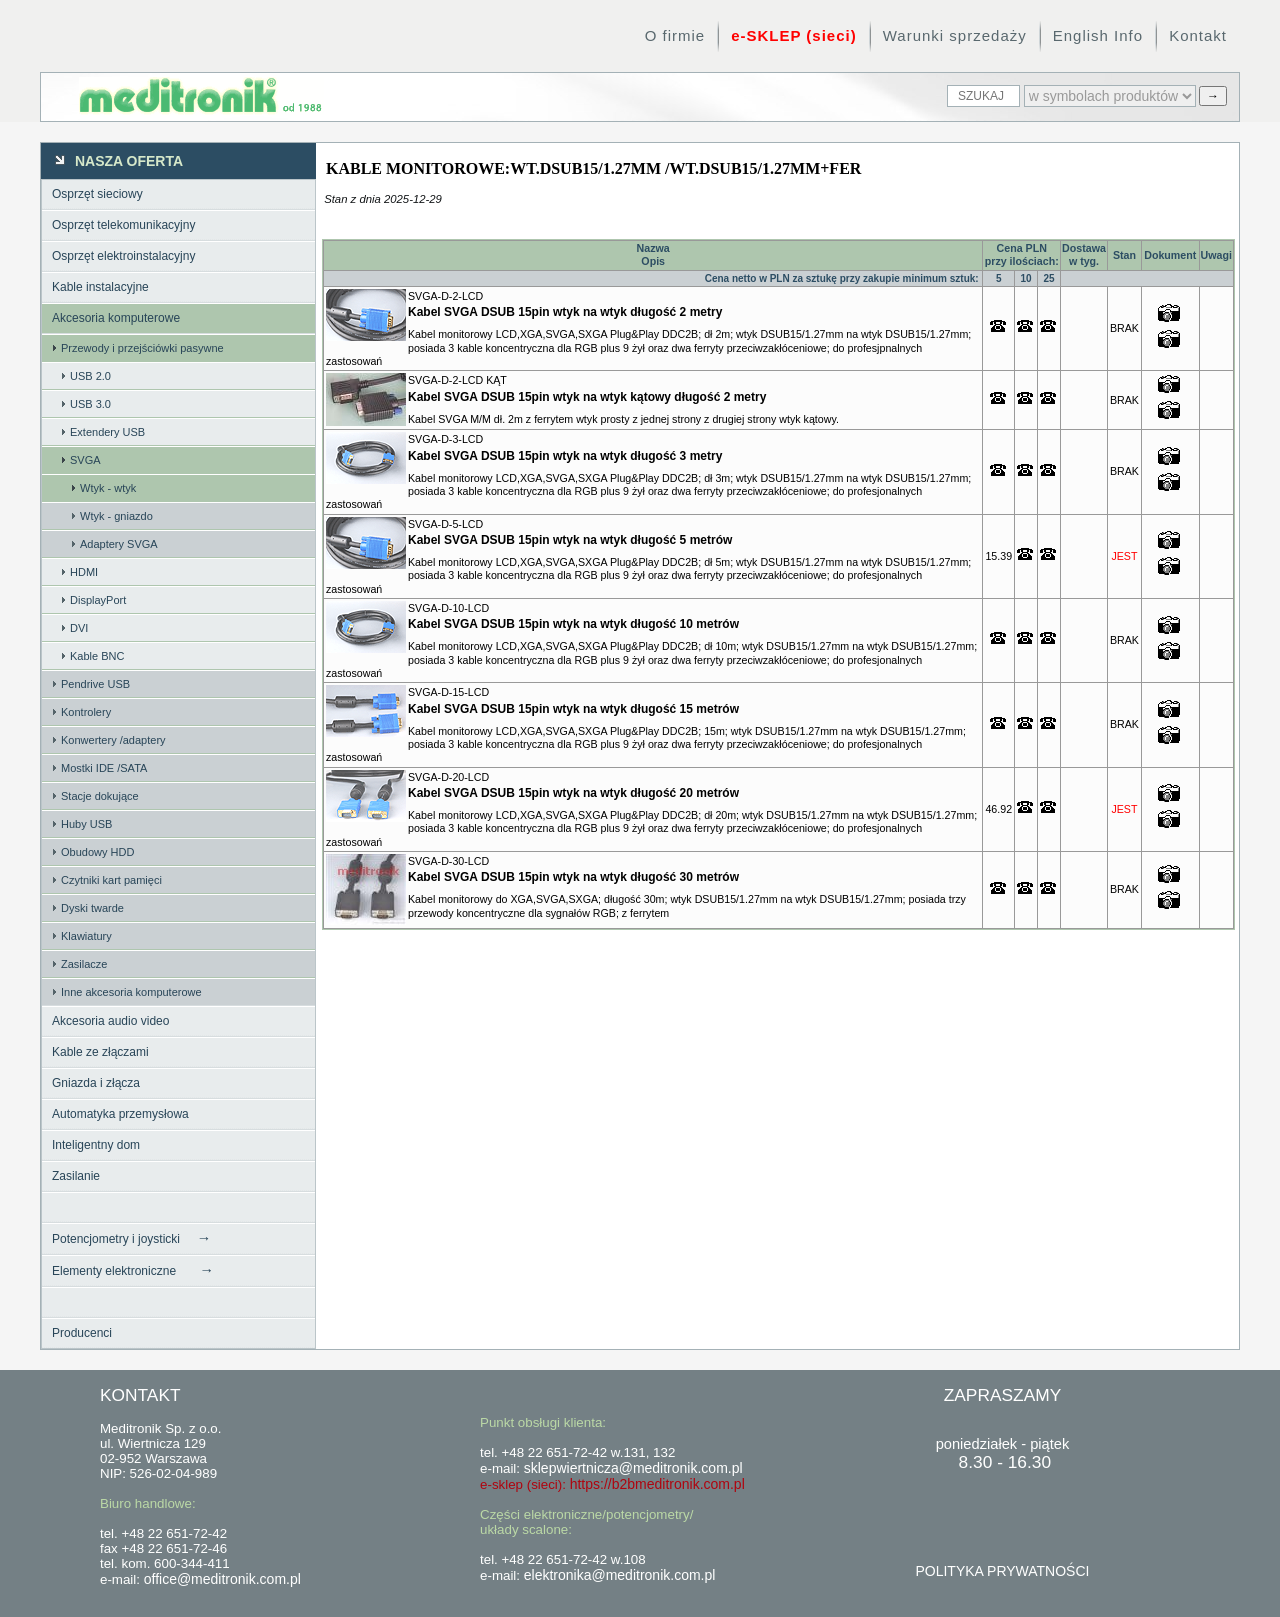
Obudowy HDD (97, 852)
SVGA (85, 460)
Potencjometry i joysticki (131, 1238)
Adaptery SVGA (119, 544)
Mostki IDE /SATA (104, 768)
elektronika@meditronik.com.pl (620, 1575)
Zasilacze (84, 964)
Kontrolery (86, 712)
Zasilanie (76, 1176)
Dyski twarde (92, 908)
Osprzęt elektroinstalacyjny (123, 256)
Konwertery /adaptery (113, 740)
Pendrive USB (95, 684)
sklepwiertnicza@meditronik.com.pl (633, 1468)
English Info (1098, 35)
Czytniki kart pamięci (111, 880)
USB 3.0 (90, 404)
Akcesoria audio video (110, 1021)
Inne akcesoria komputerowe (131, 992)
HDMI (84, 572)
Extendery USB (107, 432)
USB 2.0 (90, 376)
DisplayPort (98, 600)
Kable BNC (97, 656)
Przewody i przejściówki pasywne (142, 348)
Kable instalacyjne (100, 287)
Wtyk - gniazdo (116, 516)
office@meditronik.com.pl (222, 1579)
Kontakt (1198, 35)
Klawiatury (86, 936)
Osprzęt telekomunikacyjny (123, 225)
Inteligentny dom (96, 1145)
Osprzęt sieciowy (97, 194)
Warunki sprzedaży (955, 35)
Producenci (82, 1333)
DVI (79, 628)
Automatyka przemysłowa (120, 1114)
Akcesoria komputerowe (116, 318)
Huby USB (86, 824)
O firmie (675, 35)
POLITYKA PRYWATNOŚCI (1002, 1571)
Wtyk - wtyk (108, 488)
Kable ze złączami (100, 1052)
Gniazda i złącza (96, 1083)
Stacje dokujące (100, 796)
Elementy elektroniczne (133, 1270)
